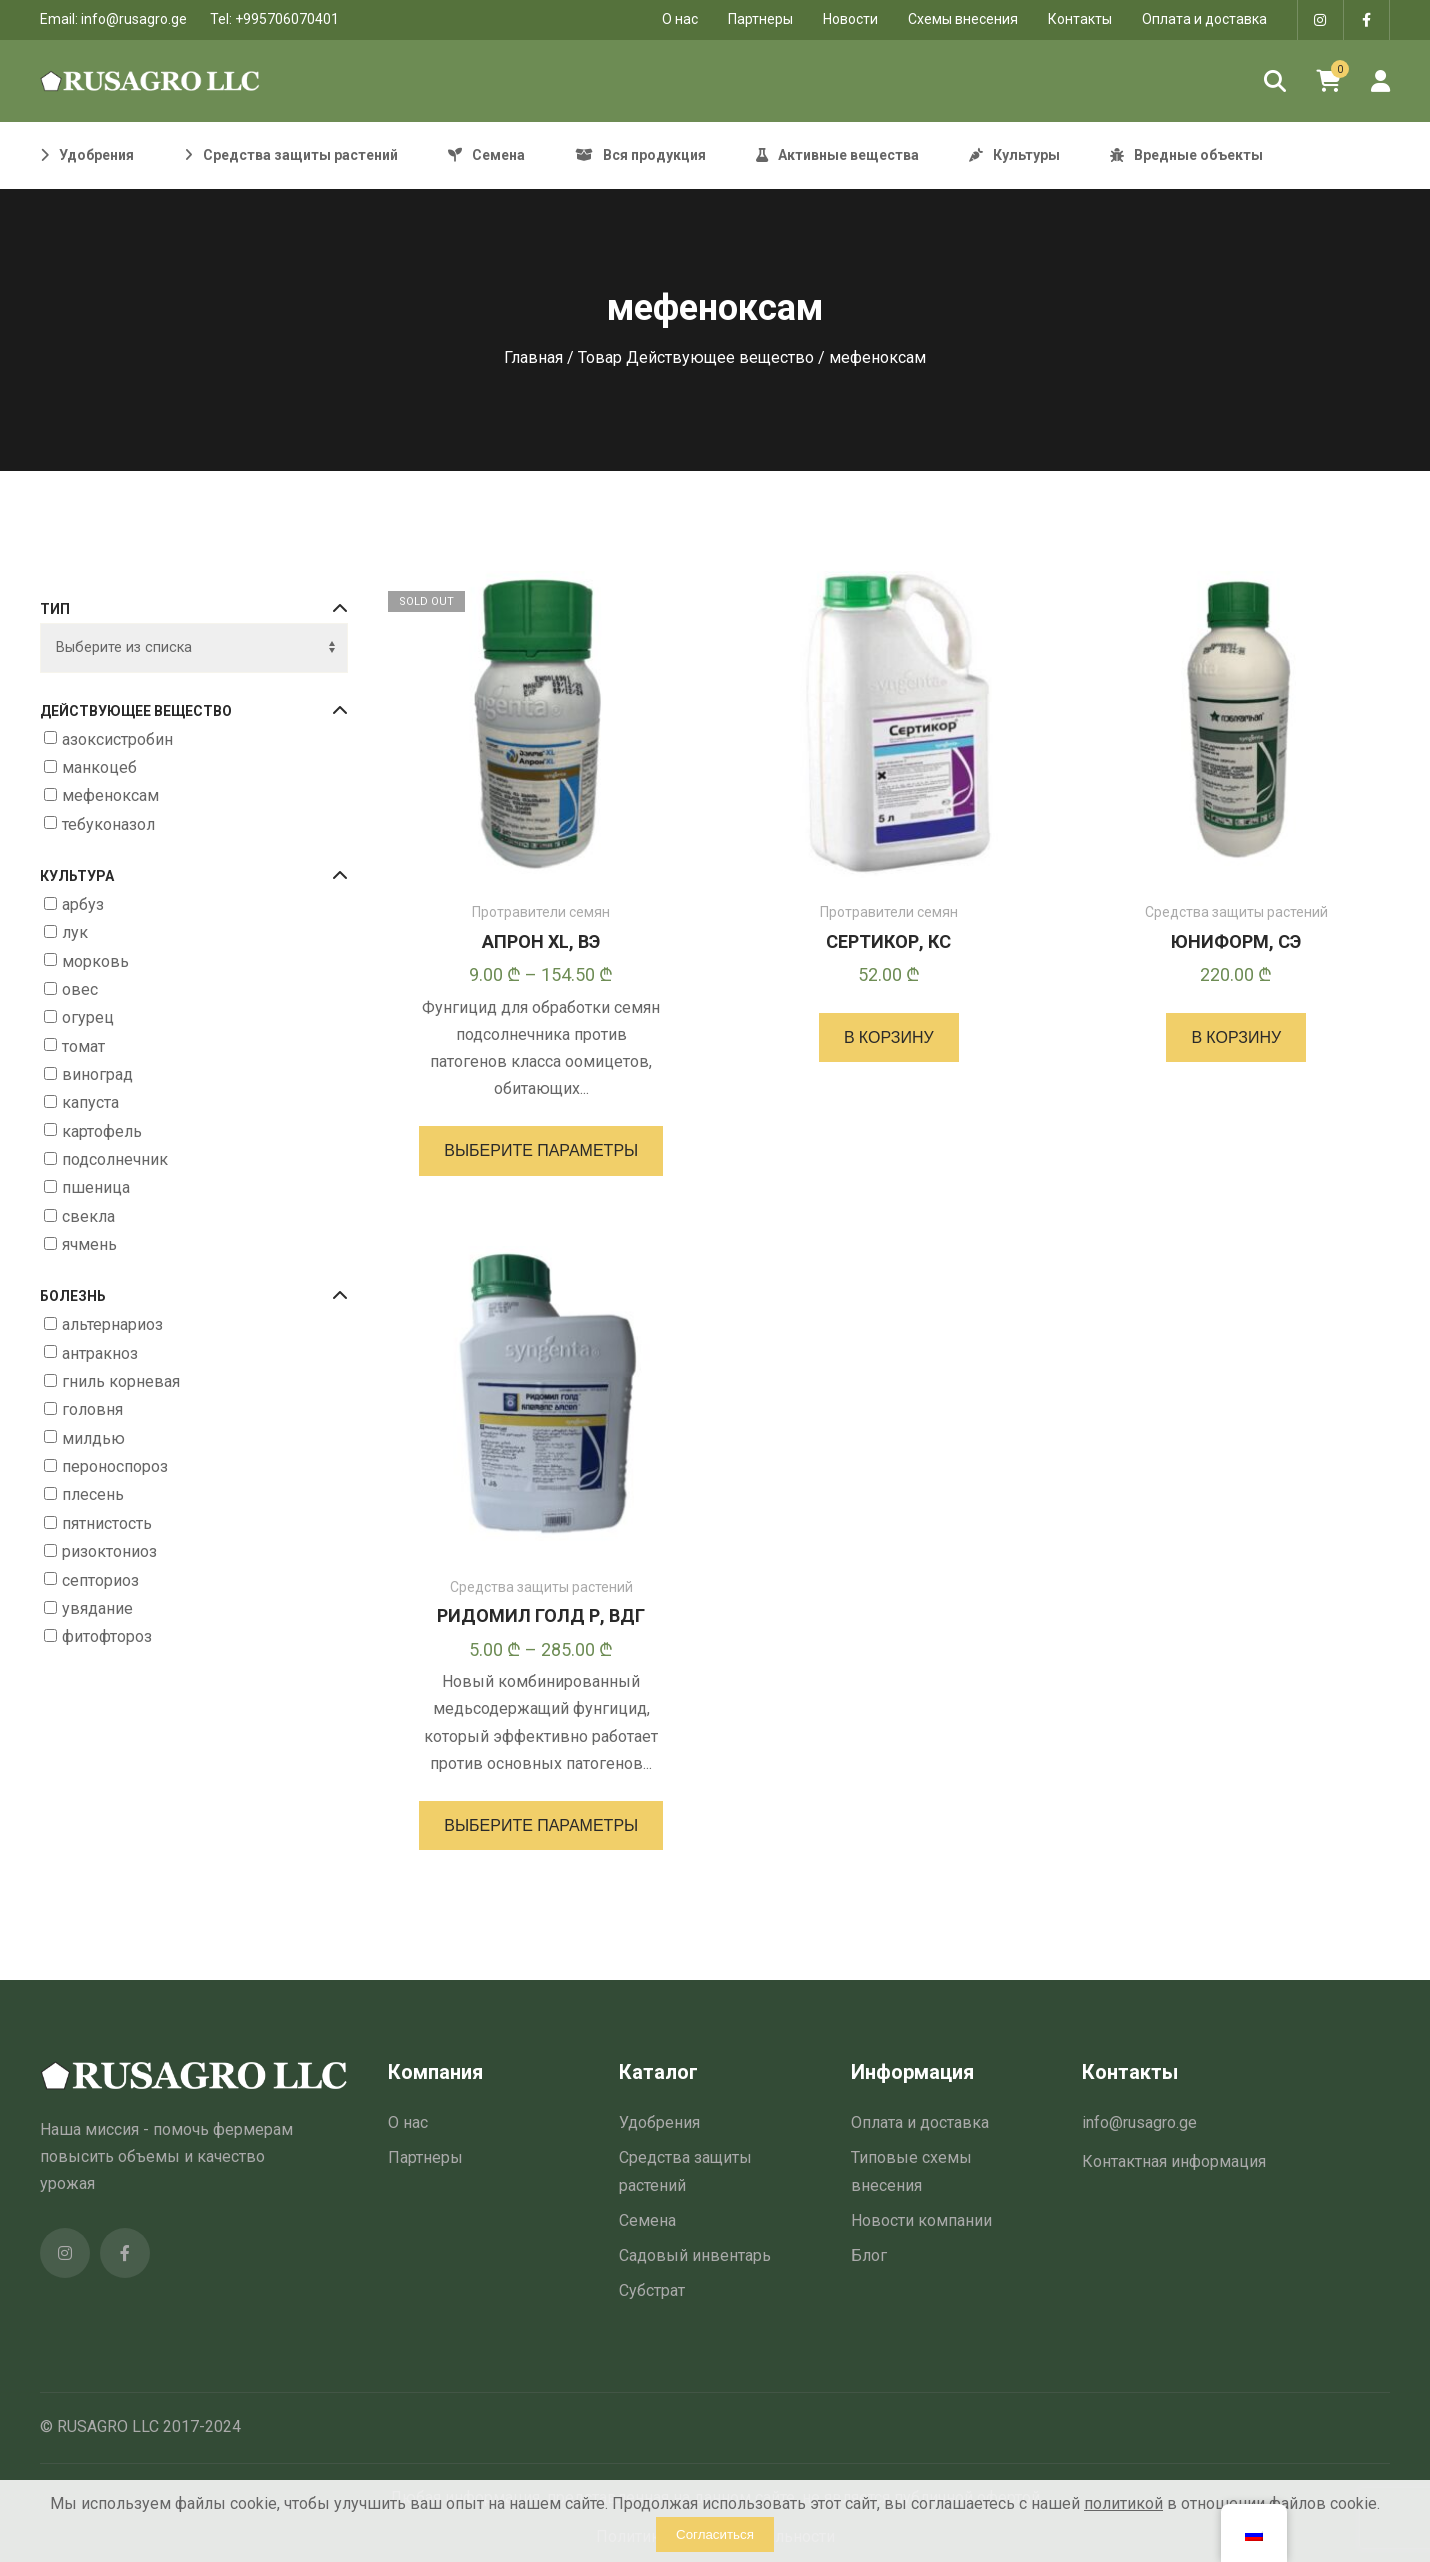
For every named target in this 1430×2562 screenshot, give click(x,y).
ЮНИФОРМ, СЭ (1236, 941)
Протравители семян (541, 912)
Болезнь (194, 1296)
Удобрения (659, 2122)
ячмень (89, 1244)
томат (83, 1046)
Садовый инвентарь (695, 2255)
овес (80, 989)
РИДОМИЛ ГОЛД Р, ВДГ (541, 1615)
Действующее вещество (194, 711)
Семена (647, 2220)
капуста (90, 1102)
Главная (533, 357)
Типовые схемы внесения (911, 2171)
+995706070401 (287, 19)
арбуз (83, 904)
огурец (88, 1017)
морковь (95, 961)
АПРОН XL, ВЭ (541, 941)
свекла (88, 1216)
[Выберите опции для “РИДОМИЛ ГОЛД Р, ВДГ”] (541, 1825)
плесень (93, 1495)
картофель (102, 1131)
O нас (680, 19)
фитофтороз (107, 1636)
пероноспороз (115, 1466)
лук (75, 932)
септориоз (100, 1580)
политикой (1123, 2503)
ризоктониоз (109, 1551)
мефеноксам (110, 795)
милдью (93, 1438)
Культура (194, 876)
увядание (97, 1608)
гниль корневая (121, 1381)
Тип (194, 609)
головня (92, 1410)
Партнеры (760, 19)
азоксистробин (117, 739)
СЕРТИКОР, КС (888, 941)
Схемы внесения (963, 19)
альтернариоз (112, 1324)
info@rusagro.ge (134, 19)
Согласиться (715, 2534)
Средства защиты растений (1236, 912)
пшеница (96, 1188)
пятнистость (107, 1523)
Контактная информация (1174, 2161)
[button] (889, 1037)
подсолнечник (115, 1159)
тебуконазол (108, 824)
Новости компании (921, 2220)
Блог (869, 2255)
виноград (97, 1074)
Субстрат (652, 2290)
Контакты (1080, 19)
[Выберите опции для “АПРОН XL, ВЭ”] (541, 1150)
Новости (850, 19)
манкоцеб (99, 767)
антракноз (100, 1353)
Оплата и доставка (1204, 19)
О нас (408, 2122)
